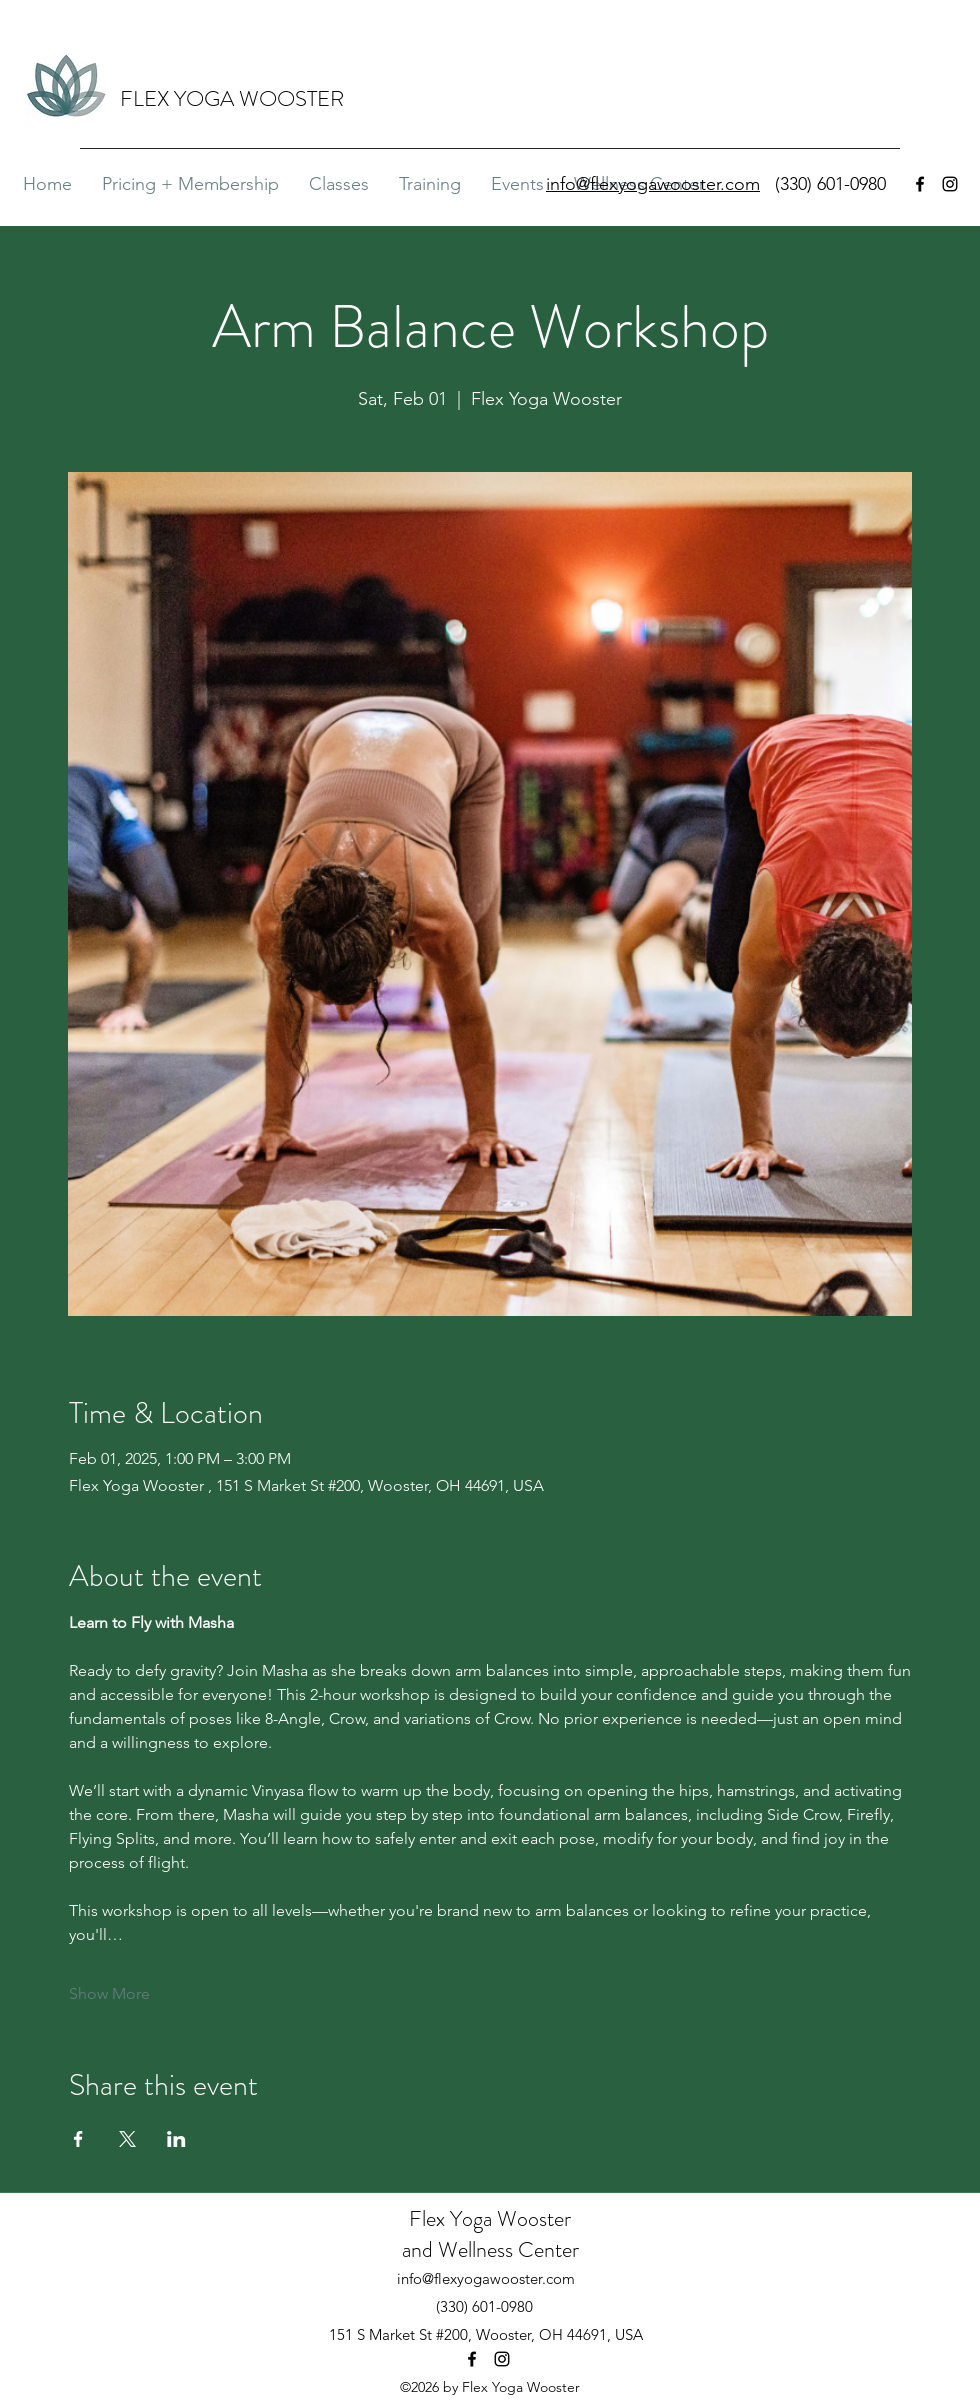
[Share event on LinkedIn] (176, 2139)
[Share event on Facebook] (78, 2139)
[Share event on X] (127, 2139)
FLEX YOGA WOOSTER (232, 98)
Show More (109, 1993)
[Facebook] (920, 184)
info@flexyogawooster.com (486, 2278)
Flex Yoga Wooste (486, 2218)
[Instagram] (950, 184)
